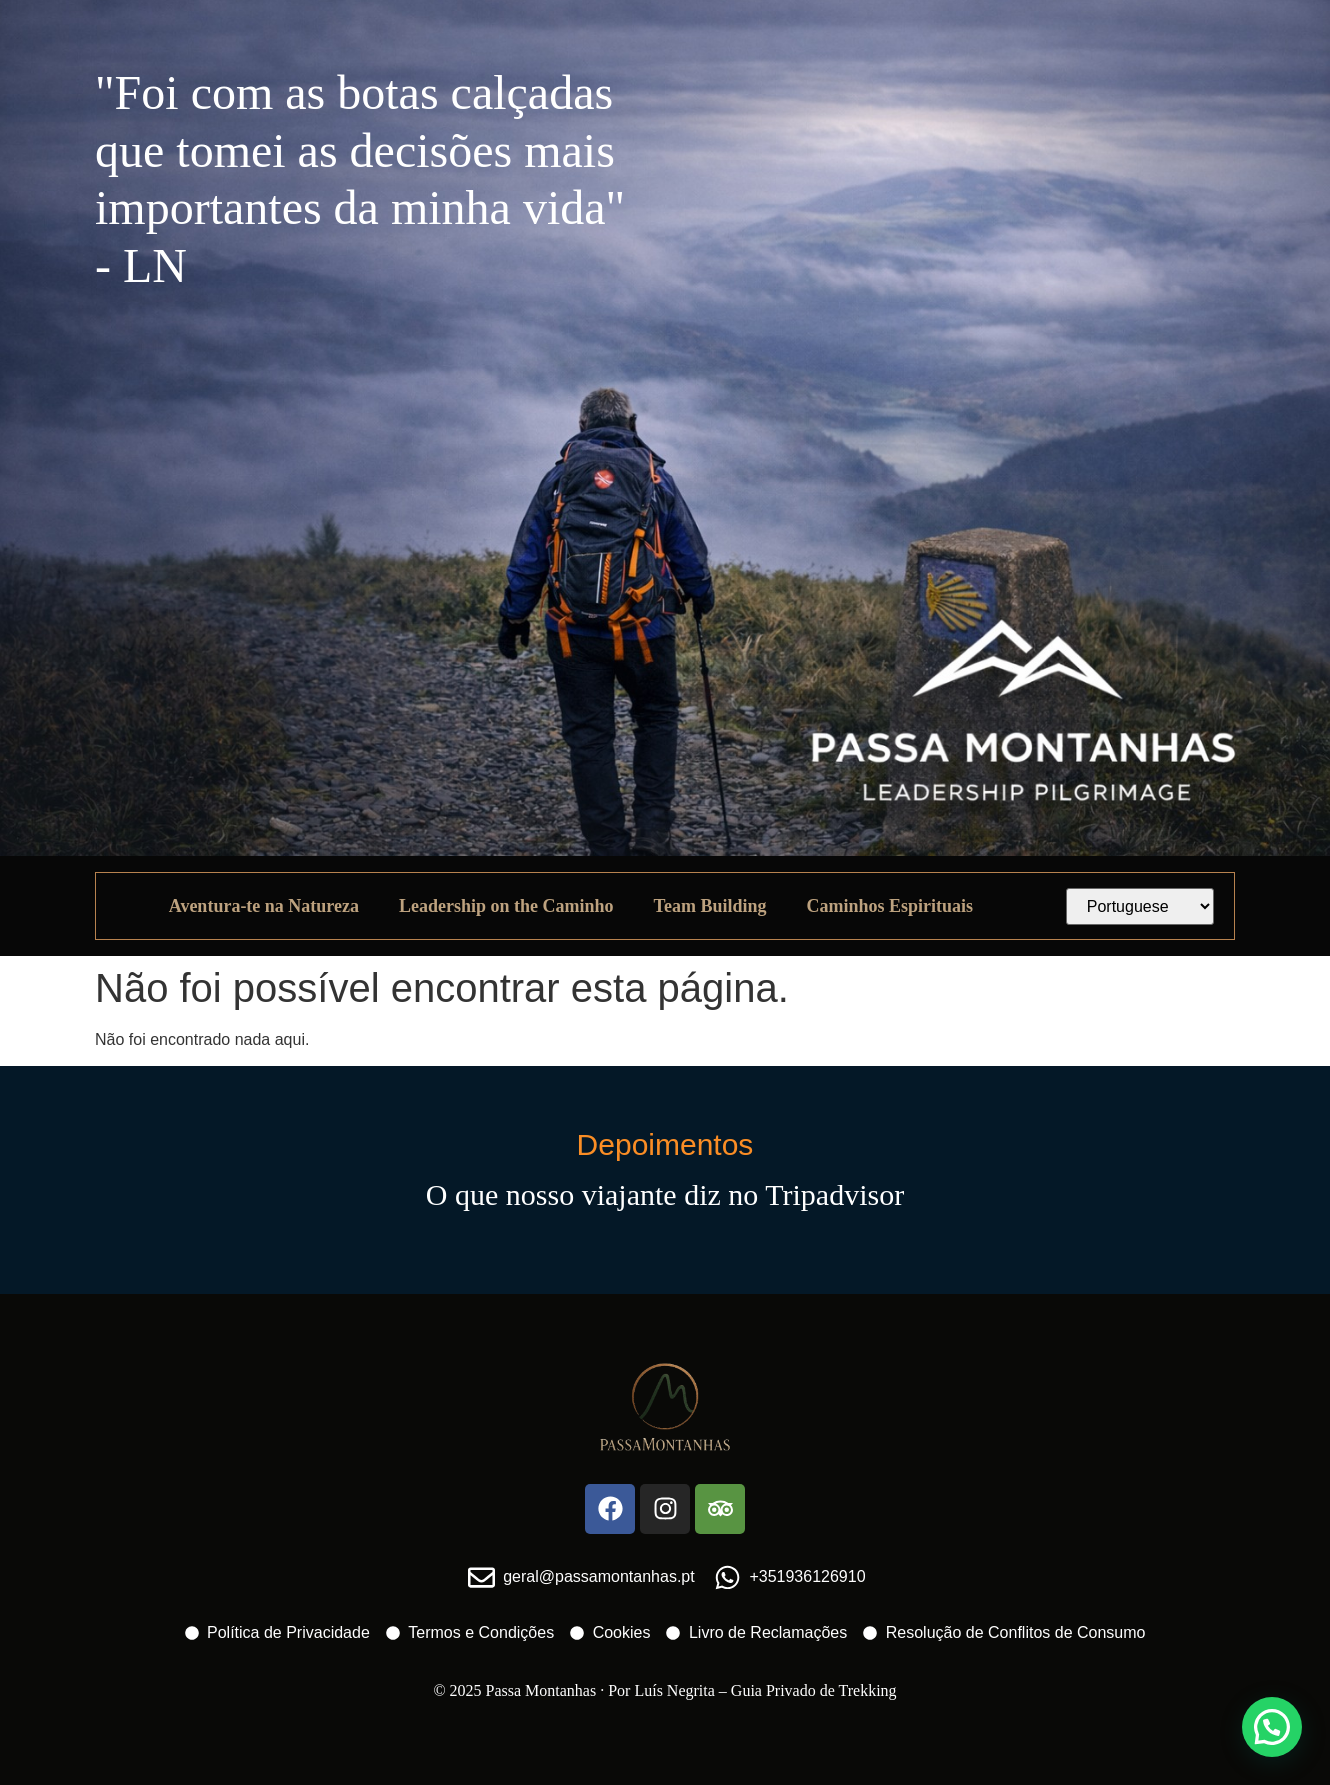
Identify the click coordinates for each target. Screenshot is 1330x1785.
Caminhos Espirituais (889, 906)
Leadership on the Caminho (506, 906)
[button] (1272, 1727)
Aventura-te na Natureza (264, 906)
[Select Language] (1140, 906)
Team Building (710, 906)
